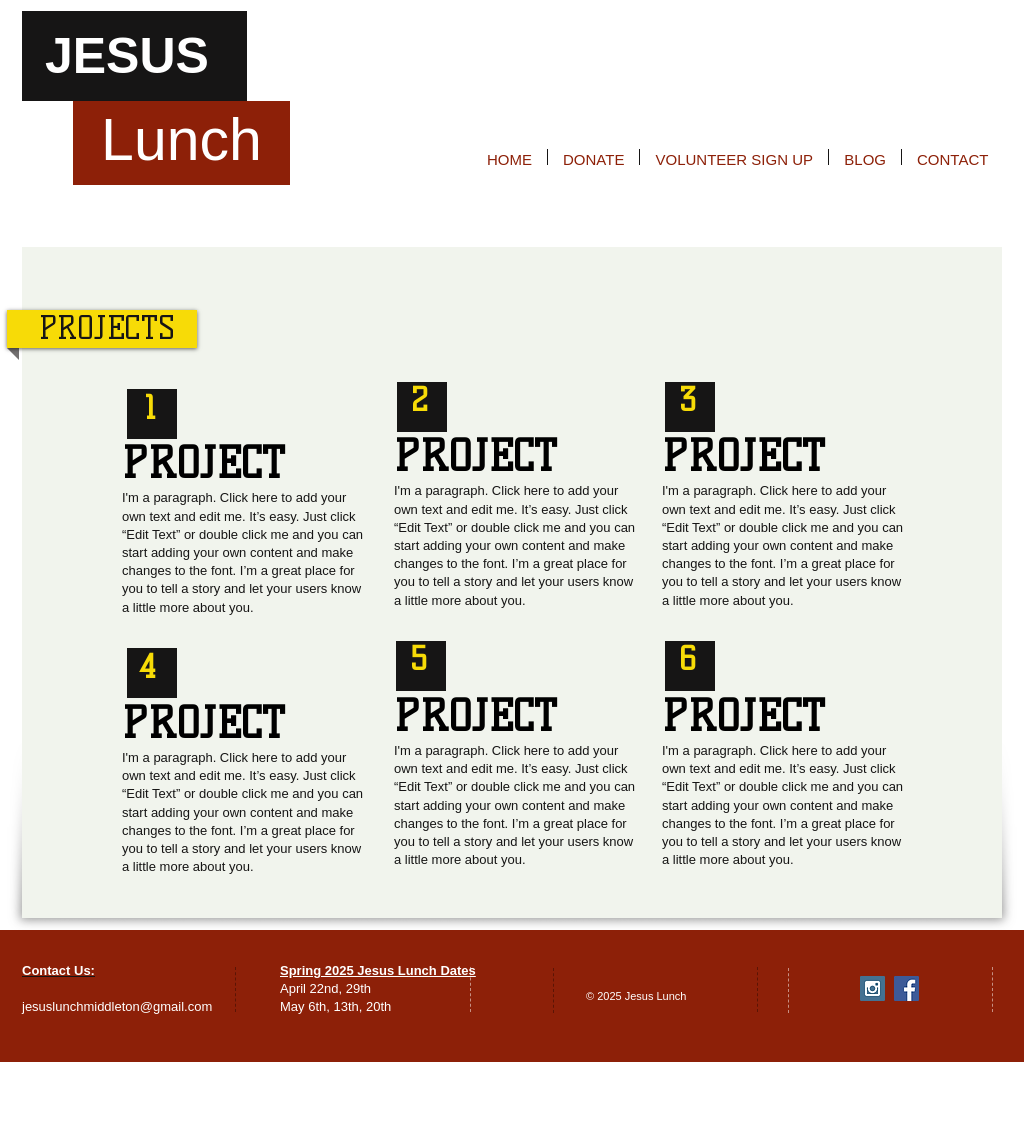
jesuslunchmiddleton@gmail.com (117, 1006)
